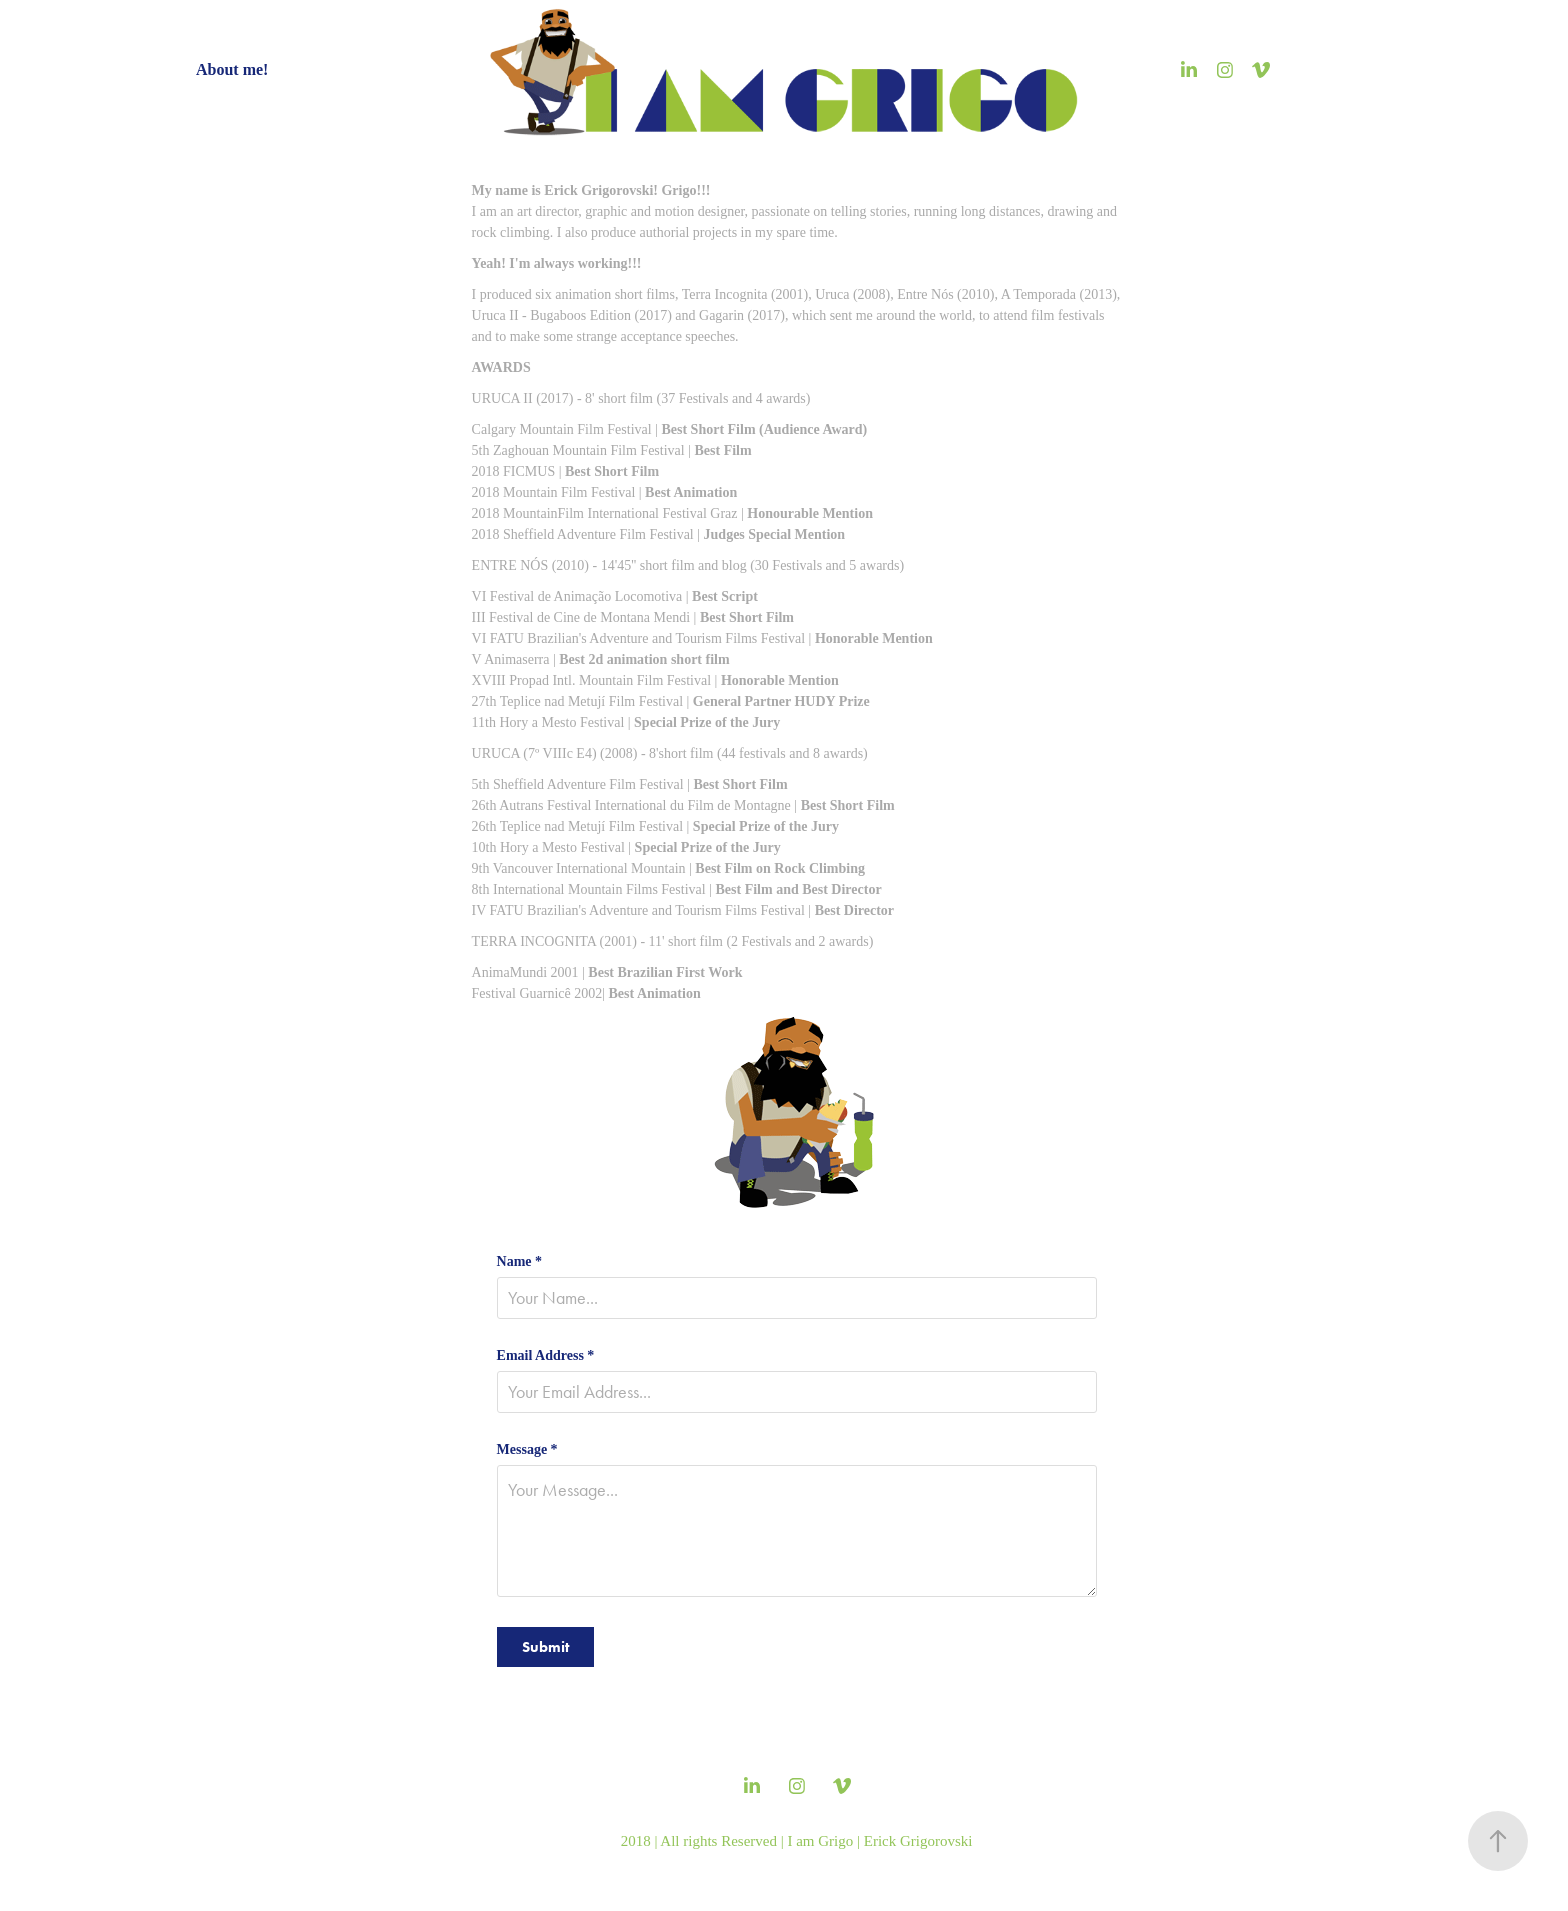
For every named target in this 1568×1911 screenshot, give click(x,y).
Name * (520, 1262)
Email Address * (546, 1356)
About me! (232, 69)
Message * (527, 1450)
